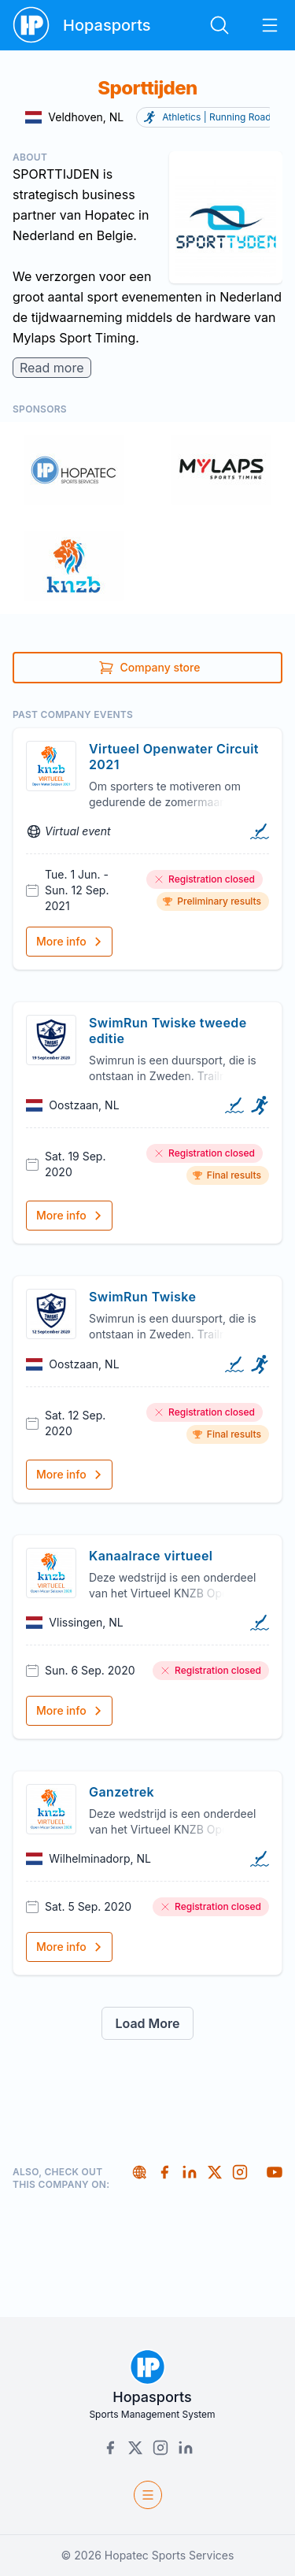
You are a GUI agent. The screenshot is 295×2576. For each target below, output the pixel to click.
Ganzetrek (121, 1792)
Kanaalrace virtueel (150, 1556)
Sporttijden (147, 87)
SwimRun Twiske (142, 1297)
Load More (147, 2023)
